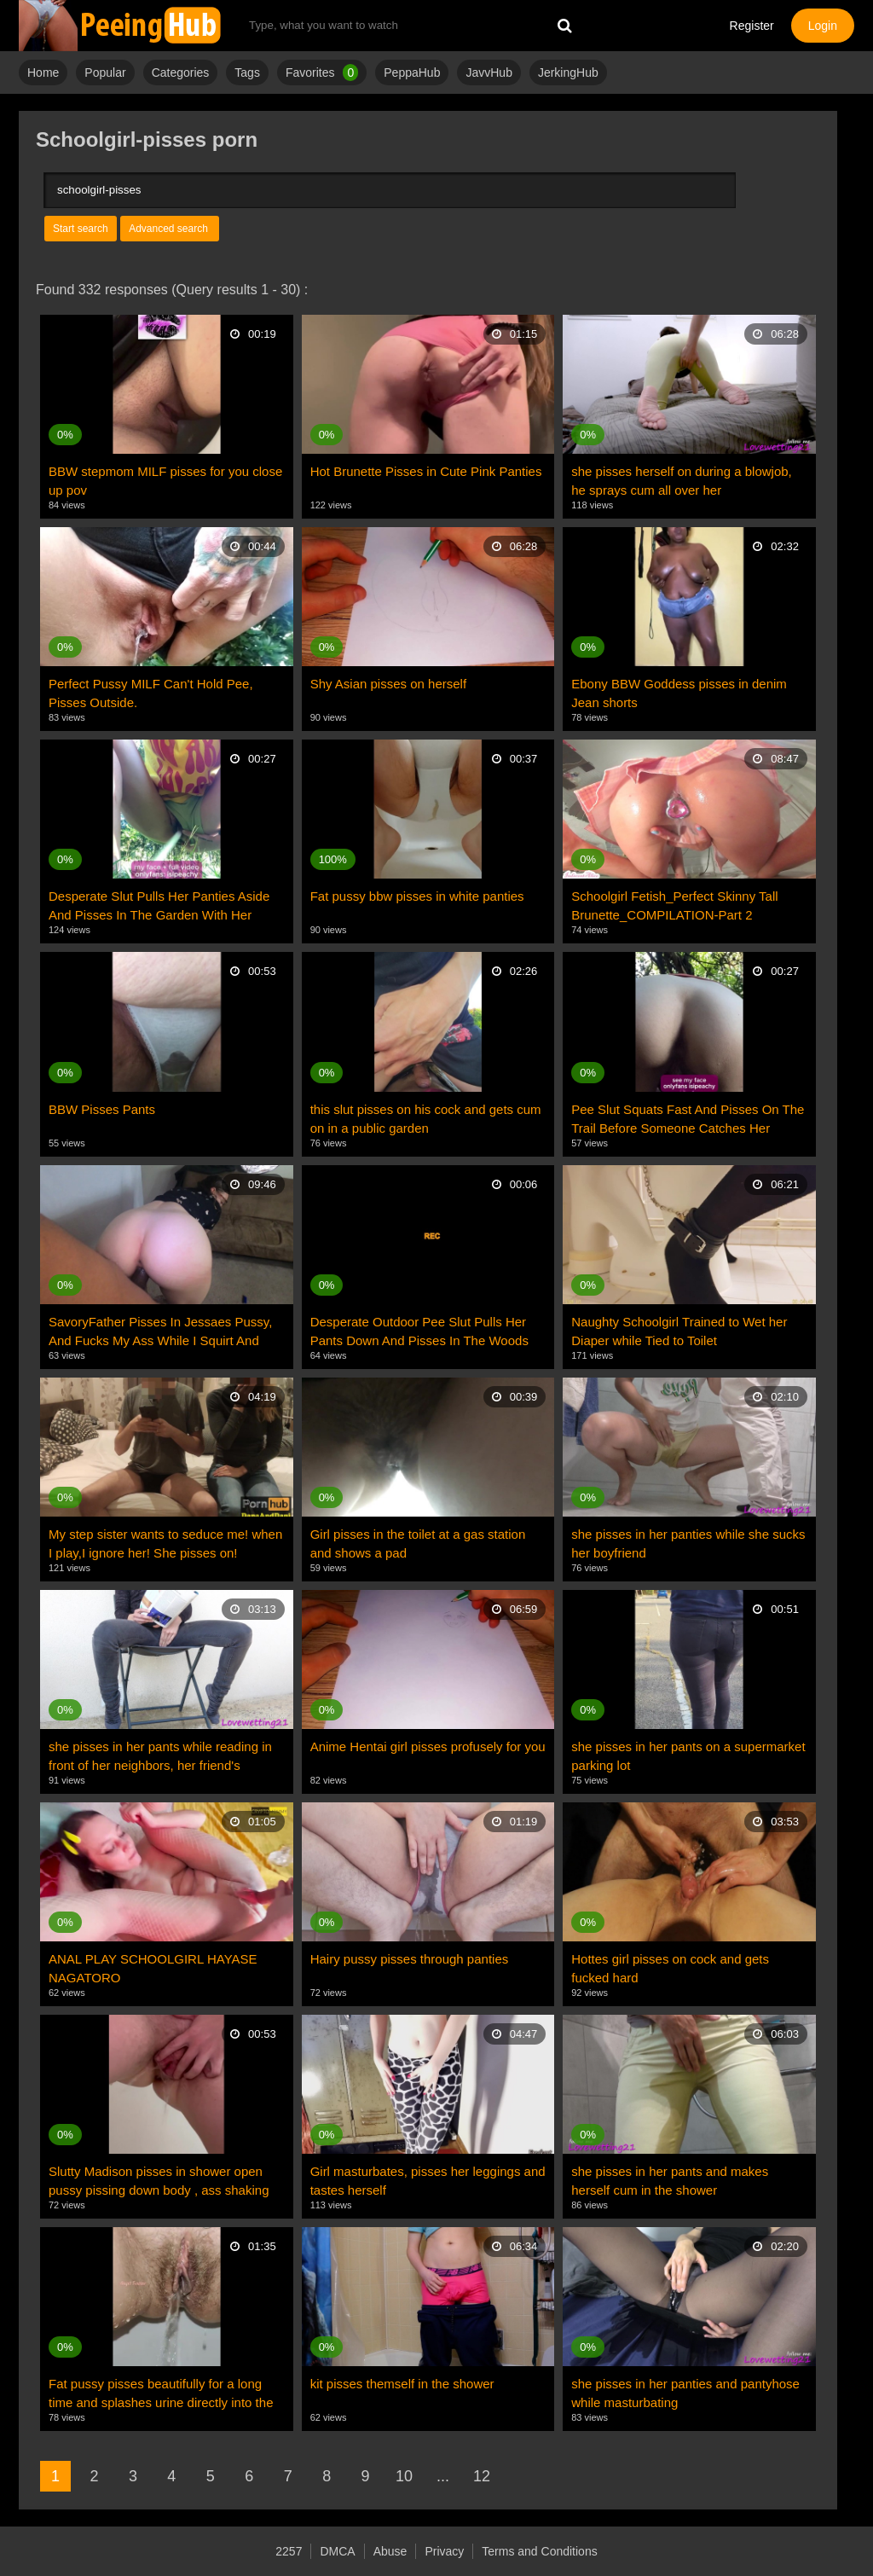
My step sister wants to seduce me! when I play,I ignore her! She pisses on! (165, 1543)
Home (43, 72)
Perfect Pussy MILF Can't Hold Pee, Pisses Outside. (151, 693)
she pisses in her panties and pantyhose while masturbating (685, 2393)
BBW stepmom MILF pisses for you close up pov (165, 480)
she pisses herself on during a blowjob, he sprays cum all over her (681, 480)
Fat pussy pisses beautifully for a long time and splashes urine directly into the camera (161, 2394)
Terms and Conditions (539, 2551)
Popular (104, 72)
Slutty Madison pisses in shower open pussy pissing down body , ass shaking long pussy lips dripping (159, 2182)
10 (404, 2476)
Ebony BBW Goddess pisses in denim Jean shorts (679, 693)
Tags (247, 72)
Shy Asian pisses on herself (388, 683)
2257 (288, 2551)
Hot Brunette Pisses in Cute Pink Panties (426, 471)
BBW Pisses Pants (102, 1109)
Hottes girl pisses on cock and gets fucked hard (670, 1968)
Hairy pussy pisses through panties (409, 1959)
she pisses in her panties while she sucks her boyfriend (688, 1543)
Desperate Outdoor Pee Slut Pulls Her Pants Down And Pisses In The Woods (419, 1331)
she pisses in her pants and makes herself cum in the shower (669, 2180)
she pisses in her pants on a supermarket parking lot (688, 1755)
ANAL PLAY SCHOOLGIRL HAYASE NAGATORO (153, 1968)
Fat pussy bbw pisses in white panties (417, 896)
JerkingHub (568, 72)
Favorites (322, 72)
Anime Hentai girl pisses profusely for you (428, 1746)
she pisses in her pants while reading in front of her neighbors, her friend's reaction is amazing (160, 1757)
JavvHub (488, 72)
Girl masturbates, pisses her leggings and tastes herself (428, 2180)
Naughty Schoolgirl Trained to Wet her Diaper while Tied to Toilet (679, 1331)
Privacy (444, 2551)
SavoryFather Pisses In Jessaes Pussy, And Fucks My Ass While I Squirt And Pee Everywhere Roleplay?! (160, 1332)
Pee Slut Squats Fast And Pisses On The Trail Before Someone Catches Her (687, 1118)
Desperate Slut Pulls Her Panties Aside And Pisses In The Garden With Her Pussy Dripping (159, 907)
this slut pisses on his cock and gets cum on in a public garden (425, 1118)
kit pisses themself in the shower (402, 2383)
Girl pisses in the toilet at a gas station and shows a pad (418, 1543)
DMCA (337, 2551)
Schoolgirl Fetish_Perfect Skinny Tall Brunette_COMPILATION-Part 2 (674, 905)
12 (481, 2476)
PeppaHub (412, 72)
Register (752, 25)
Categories (181, 72)
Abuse (390, 2551)
